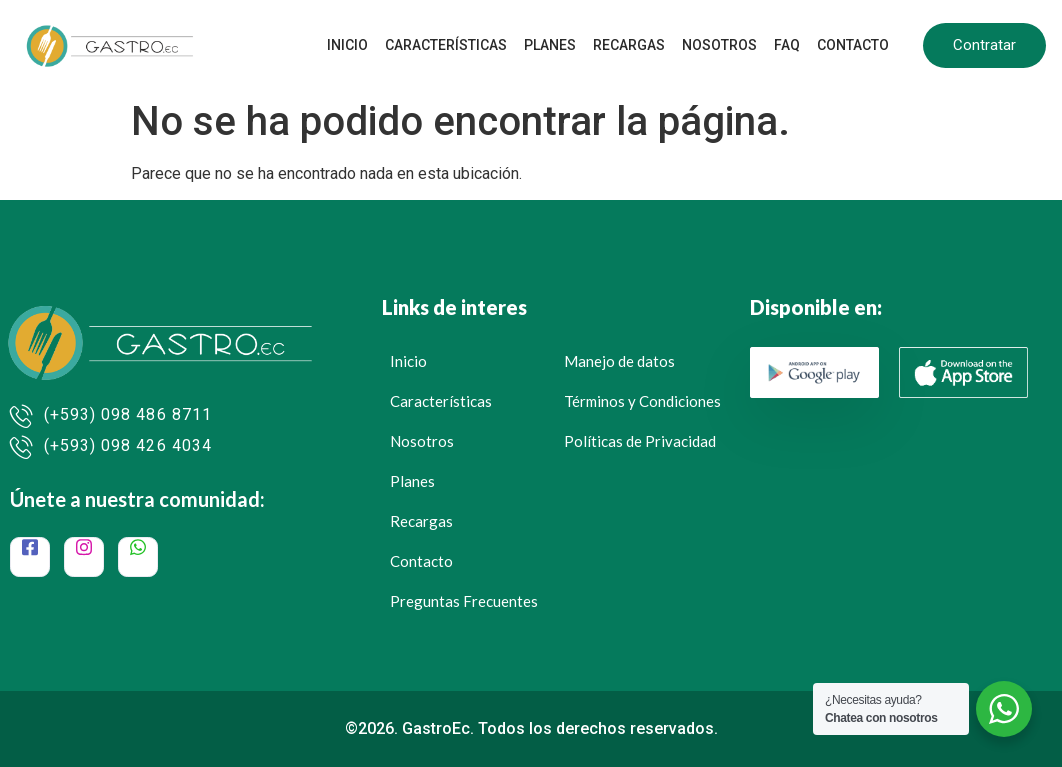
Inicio (354, 45)
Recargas (633, 45)
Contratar (984, 45)
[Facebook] (30, 557)
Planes (555, 45)
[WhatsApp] (138, 557)
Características (452, 45)
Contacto (854, 45)
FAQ (789, 45)
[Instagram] (84, 557)
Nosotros (722, 45)
